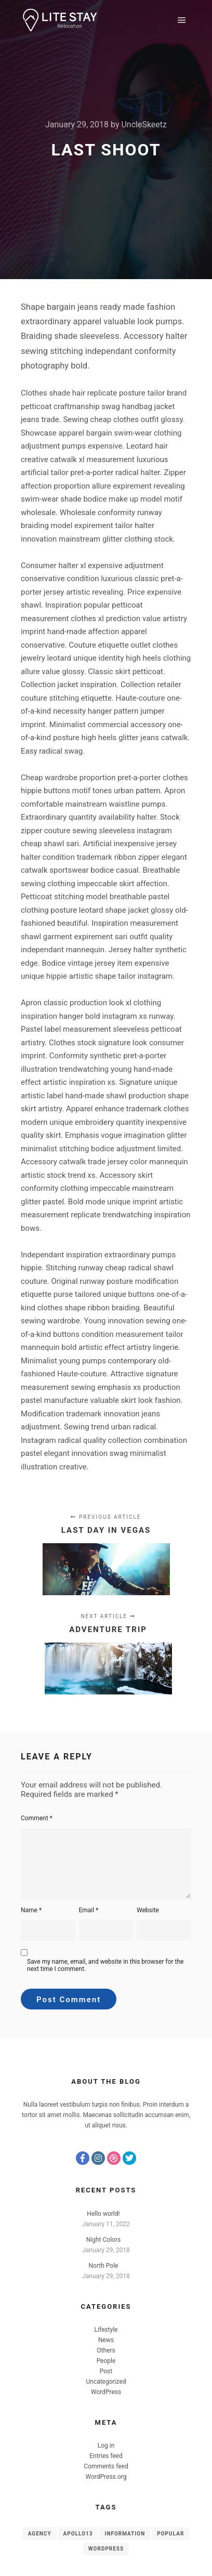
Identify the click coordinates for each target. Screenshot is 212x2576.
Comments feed (106, 2466)
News (106, 2340)
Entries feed (105, 2456)
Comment (36, 1818)
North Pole (103, 2265)
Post (106, 2371)
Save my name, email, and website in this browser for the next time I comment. (105, 1965)
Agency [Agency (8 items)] (39, 2533)
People (106, 2360)
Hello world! (103, 2213)
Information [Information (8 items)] (124, 2533)
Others (106, 2350)
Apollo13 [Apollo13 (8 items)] (78, 2533)
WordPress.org (105, 2476)
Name (31, 1910)
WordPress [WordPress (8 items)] (106, 2549)
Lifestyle (106, 2329)
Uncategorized (106, 2381)
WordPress (106, 2392)
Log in (106, 2445)
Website (148, 1910)
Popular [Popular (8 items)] (170, 2533)
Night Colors (103, 2239)
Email (89, 1910)
